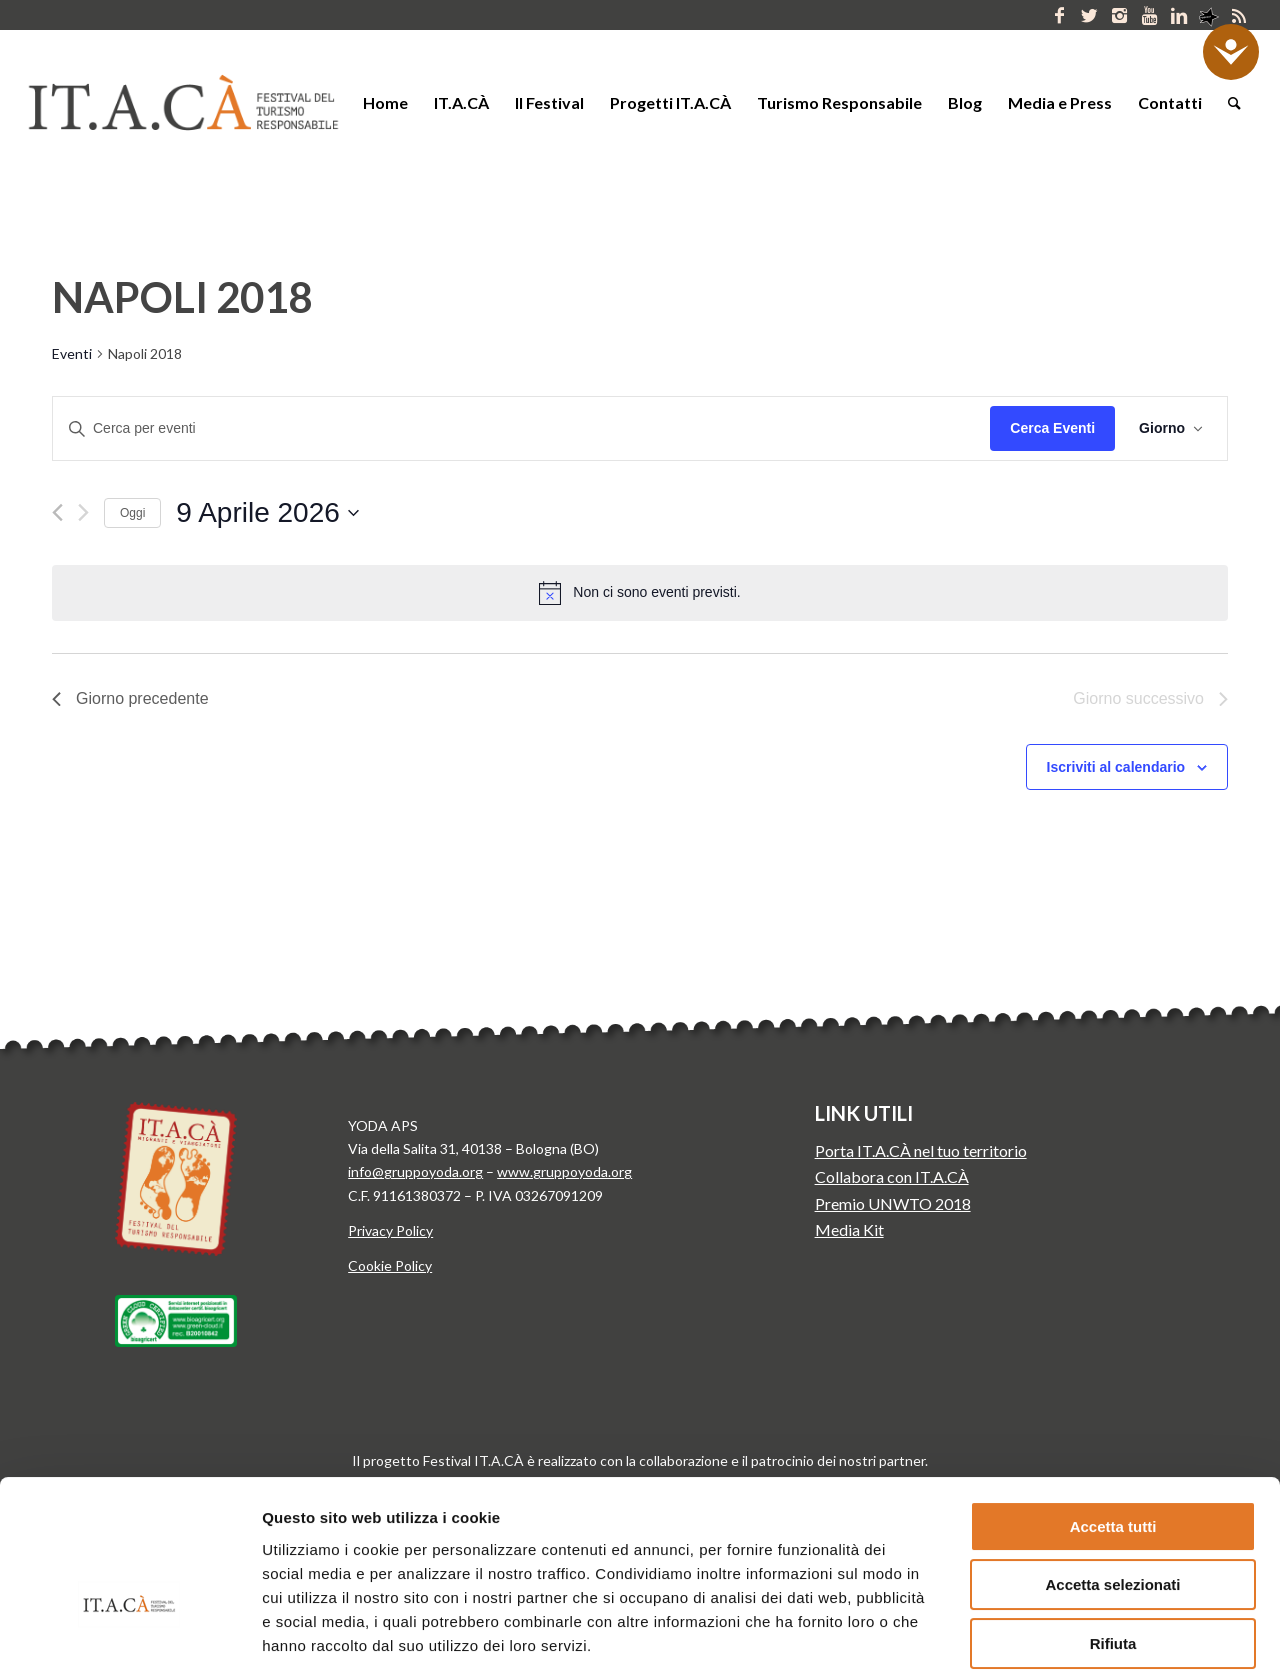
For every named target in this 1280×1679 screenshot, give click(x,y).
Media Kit (849, 1229)
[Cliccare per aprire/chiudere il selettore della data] (267, 513)
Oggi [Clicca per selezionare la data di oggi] (132, 513)
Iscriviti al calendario (1116, 767)
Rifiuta (1113, 1531)
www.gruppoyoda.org (564, 1171)
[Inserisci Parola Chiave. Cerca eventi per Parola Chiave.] (521, 428)
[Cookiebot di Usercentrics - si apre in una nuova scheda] (129, 1640)
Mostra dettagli (1048, 1639)
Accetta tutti (1113, 1414)
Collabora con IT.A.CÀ (892, 1176)
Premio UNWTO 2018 (893, 1203)
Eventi (72, 353)
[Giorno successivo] (83, 512)
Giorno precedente (130, 698)
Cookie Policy (390, 1265)
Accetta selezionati (1112, 1473)
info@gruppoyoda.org (415, 1171)
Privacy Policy (390, 1230)
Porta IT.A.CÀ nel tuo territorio (921, 1150)
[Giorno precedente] (57, 512)
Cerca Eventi (1052, 428)
